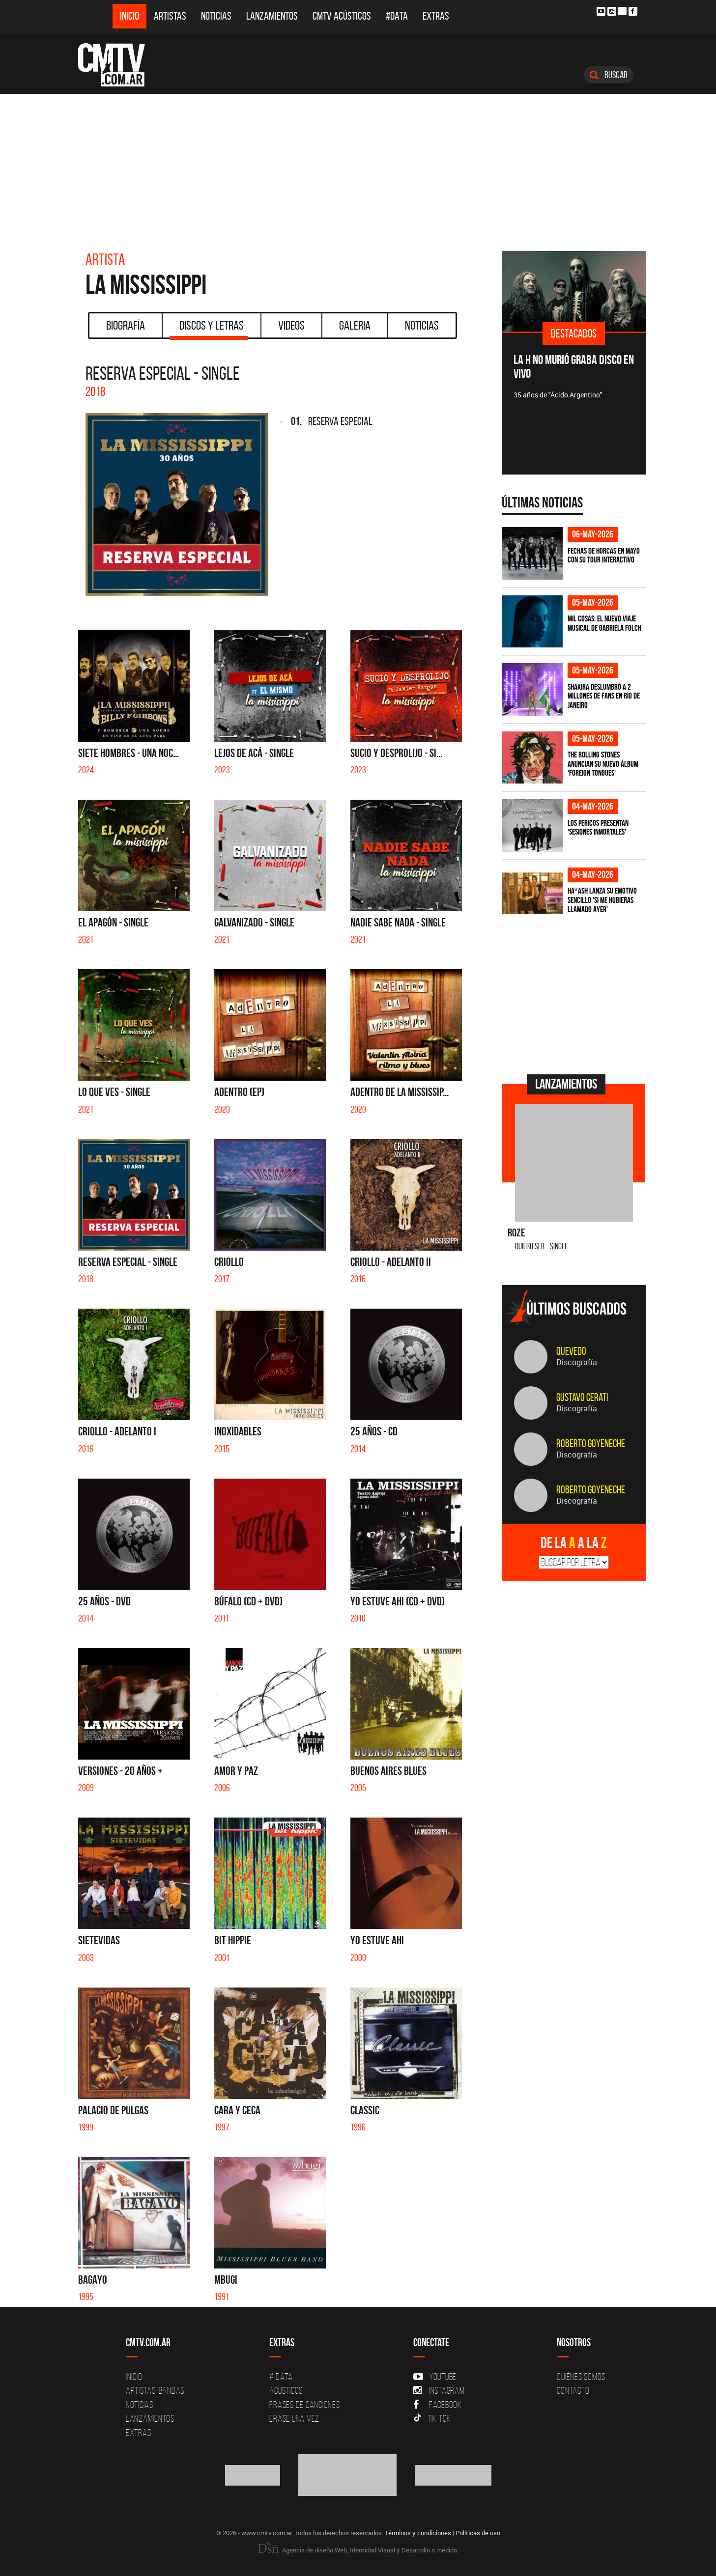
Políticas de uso (478, 2532)
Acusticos (286, 2390)
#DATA (397, 16)
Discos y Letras (209, 328)
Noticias (216, 16)
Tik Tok (432, 2418)
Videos (291, 325)
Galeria (355, 325)
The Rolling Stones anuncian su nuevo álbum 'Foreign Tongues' (603, 763)
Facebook (437, 2404)
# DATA (281, 2376)
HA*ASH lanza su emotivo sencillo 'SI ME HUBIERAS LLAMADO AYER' (602, 899)
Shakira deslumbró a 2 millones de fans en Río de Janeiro (604, 695)
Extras (436, 16)
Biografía (125, 325)
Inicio (129, 16)
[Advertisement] (358, 167)
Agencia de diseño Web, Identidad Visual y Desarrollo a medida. (358, 2550)
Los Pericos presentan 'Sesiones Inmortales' (598, 827)
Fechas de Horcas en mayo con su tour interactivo (604, 555)
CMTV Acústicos (342, 16)
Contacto (573, 2390)
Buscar (609, 74)
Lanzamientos (272, 16)
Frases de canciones (304, 2404)
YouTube (435, 2376)
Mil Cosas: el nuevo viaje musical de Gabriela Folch (604, 623)
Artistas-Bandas (155, 2390)
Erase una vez (294, 2418)
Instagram (439, 2390)
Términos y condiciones (418, 2532)
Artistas (170, 16)
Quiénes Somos (581, 2376)
